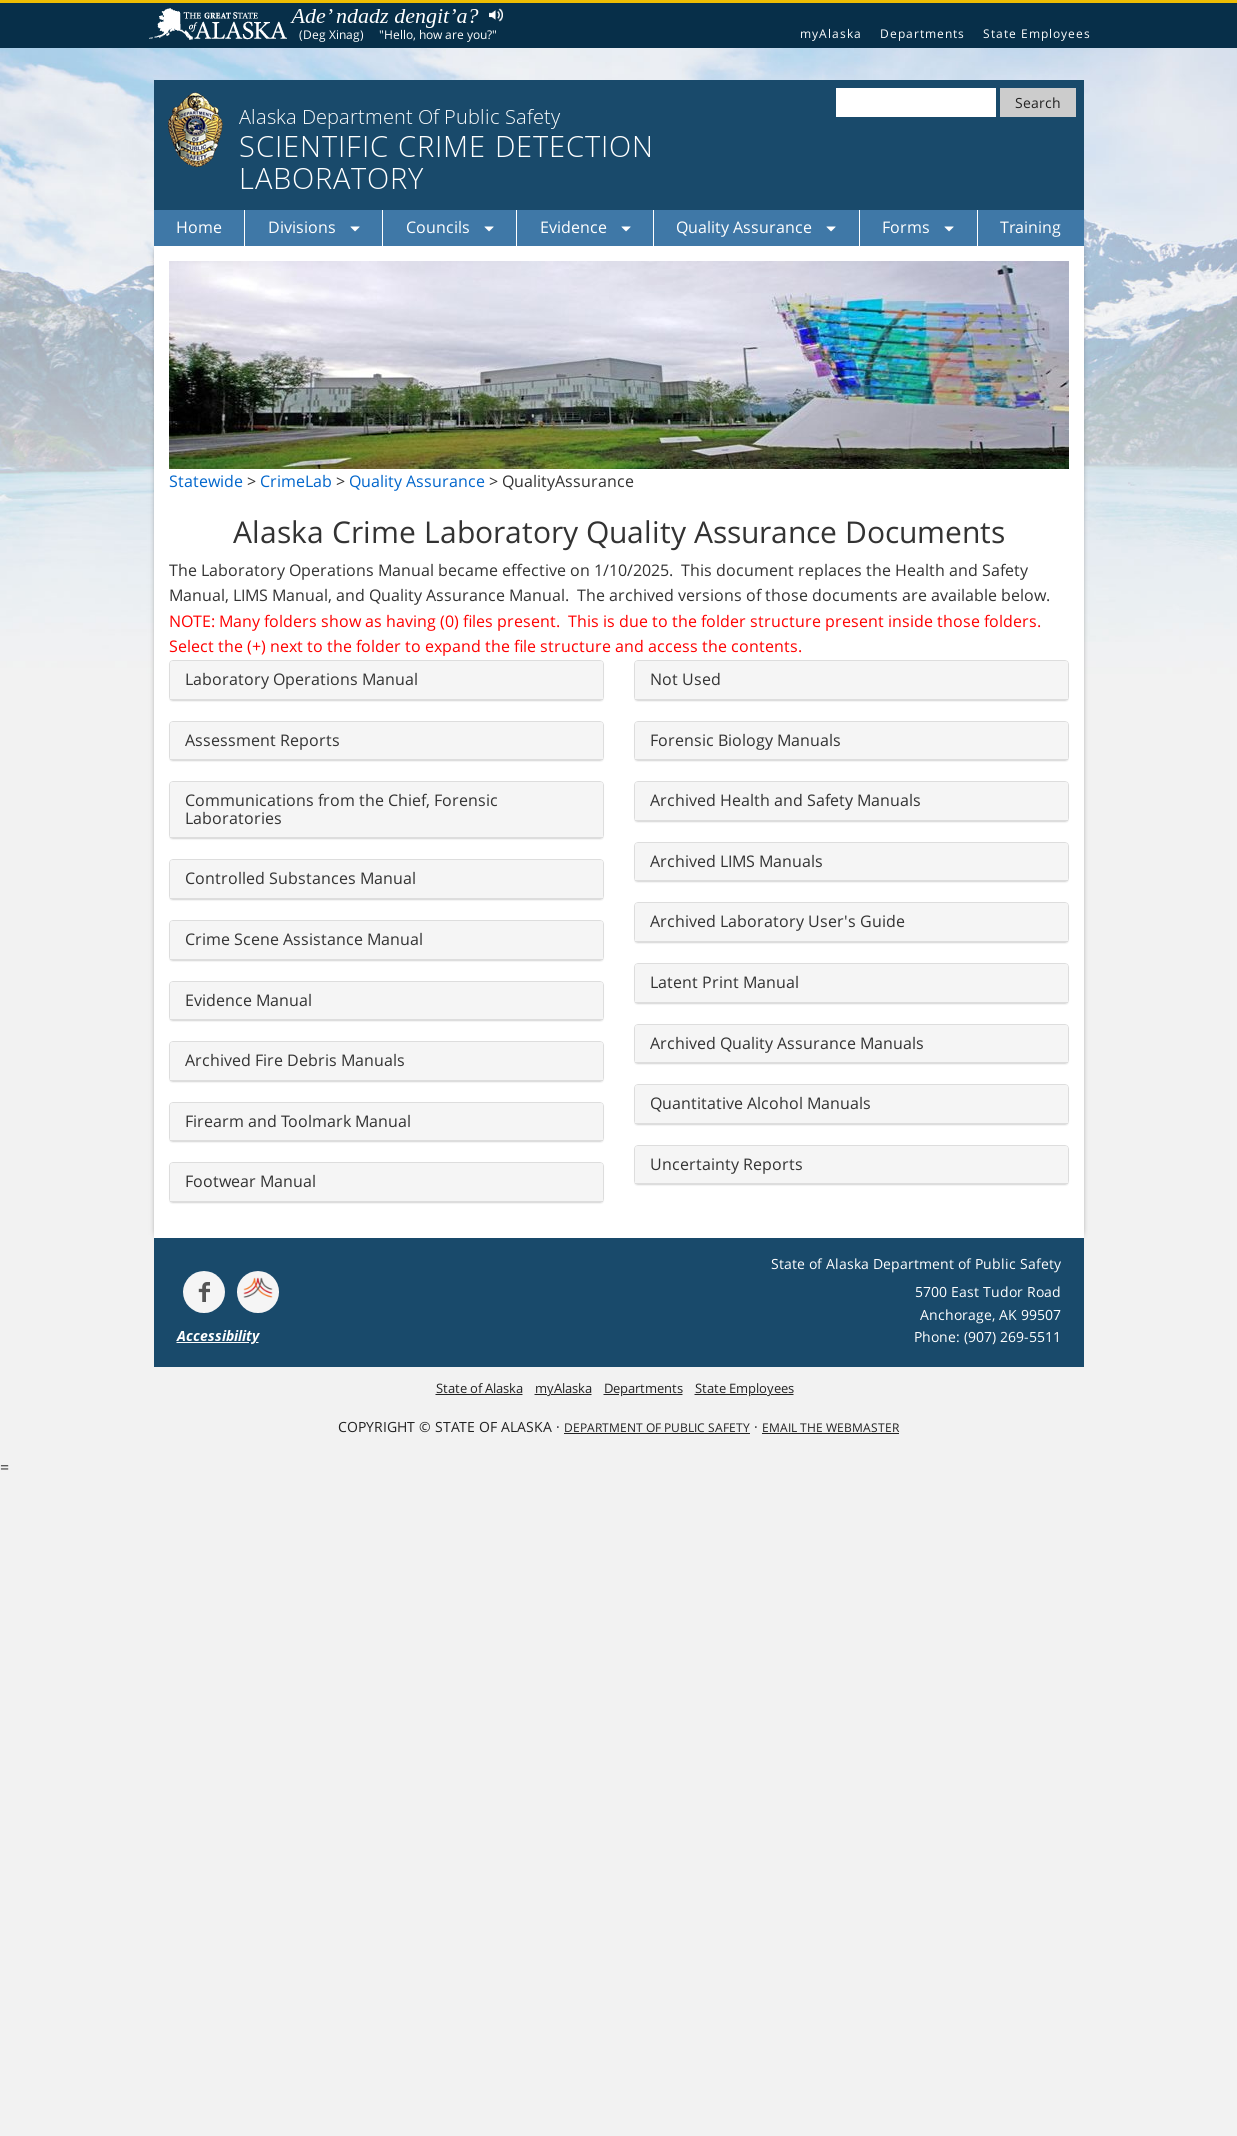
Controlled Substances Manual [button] (300, 878)
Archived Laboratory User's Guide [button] (777, 921)
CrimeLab (296, 481)
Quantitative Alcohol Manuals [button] (760, 1103)
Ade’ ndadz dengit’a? (385, 15)
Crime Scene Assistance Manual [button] (304, 939)
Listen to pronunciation (491, 14)
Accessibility (218, 1335)
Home (199, 227)
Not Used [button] (685, 679)
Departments (922, 33)
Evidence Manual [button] (248, 1000)
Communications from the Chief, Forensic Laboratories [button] (341, 809)
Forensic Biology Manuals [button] (745, 740)
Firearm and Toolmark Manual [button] (298, 1121)
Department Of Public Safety (657, 1427)
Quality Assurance (417, 481)
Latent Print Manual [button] (724, 982)
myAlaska (831, 33)
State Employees (1037, 33)
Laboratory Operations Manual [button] (301, 679)
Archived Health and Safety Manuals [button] (785, 800)
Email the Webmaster (830, 1427)
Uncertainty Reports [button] (726, 1164)
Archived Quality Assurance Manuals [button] (787, 1043)
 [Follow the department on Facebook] (204, 1292)
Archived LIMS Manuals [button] (736, 861)
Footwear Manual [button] (250, 1181)
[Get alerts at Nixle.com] (258, 1292)
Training (1030, 227)
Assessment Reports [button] (262, 740)
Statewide (206, 481)
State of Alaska (221, 26)
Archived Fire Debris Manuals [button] (295, 1060)
